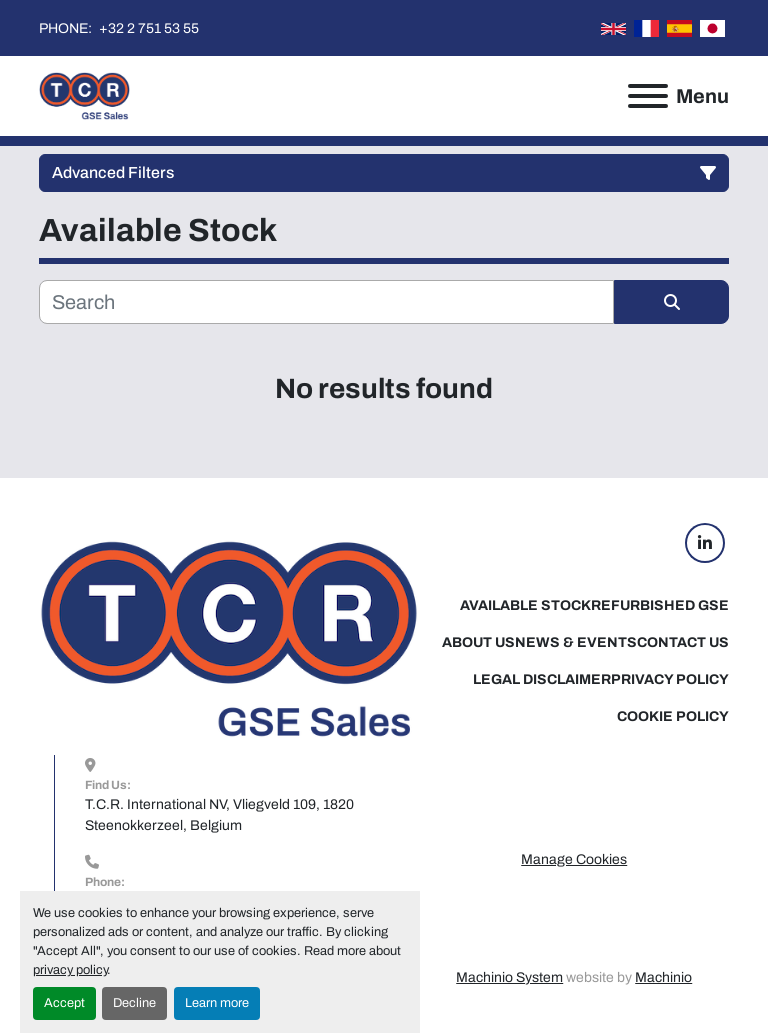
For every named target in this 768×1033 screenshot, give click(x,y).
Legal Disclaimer (542, 679)
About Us (478, 642)
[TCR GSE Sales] (229, 638)
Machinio (663, 977)
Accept (64, 1003)
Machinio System (509, 977)
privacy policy (70, 970)
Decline (134, 1003)
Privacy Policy (670, 679)
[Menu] (648, 96)
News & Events (576, 642)
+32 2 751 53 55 (147, 28)
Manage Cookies (574, 859)
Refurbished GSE (660, 605)
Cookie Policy (673, 716)
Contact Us (683, 642)
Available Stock (525, 605)
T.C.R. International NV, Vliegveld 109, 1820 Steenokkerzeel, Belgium (221, 815)
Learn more (217, 1003)
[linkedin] (705, 543)
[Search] (326, 302)
